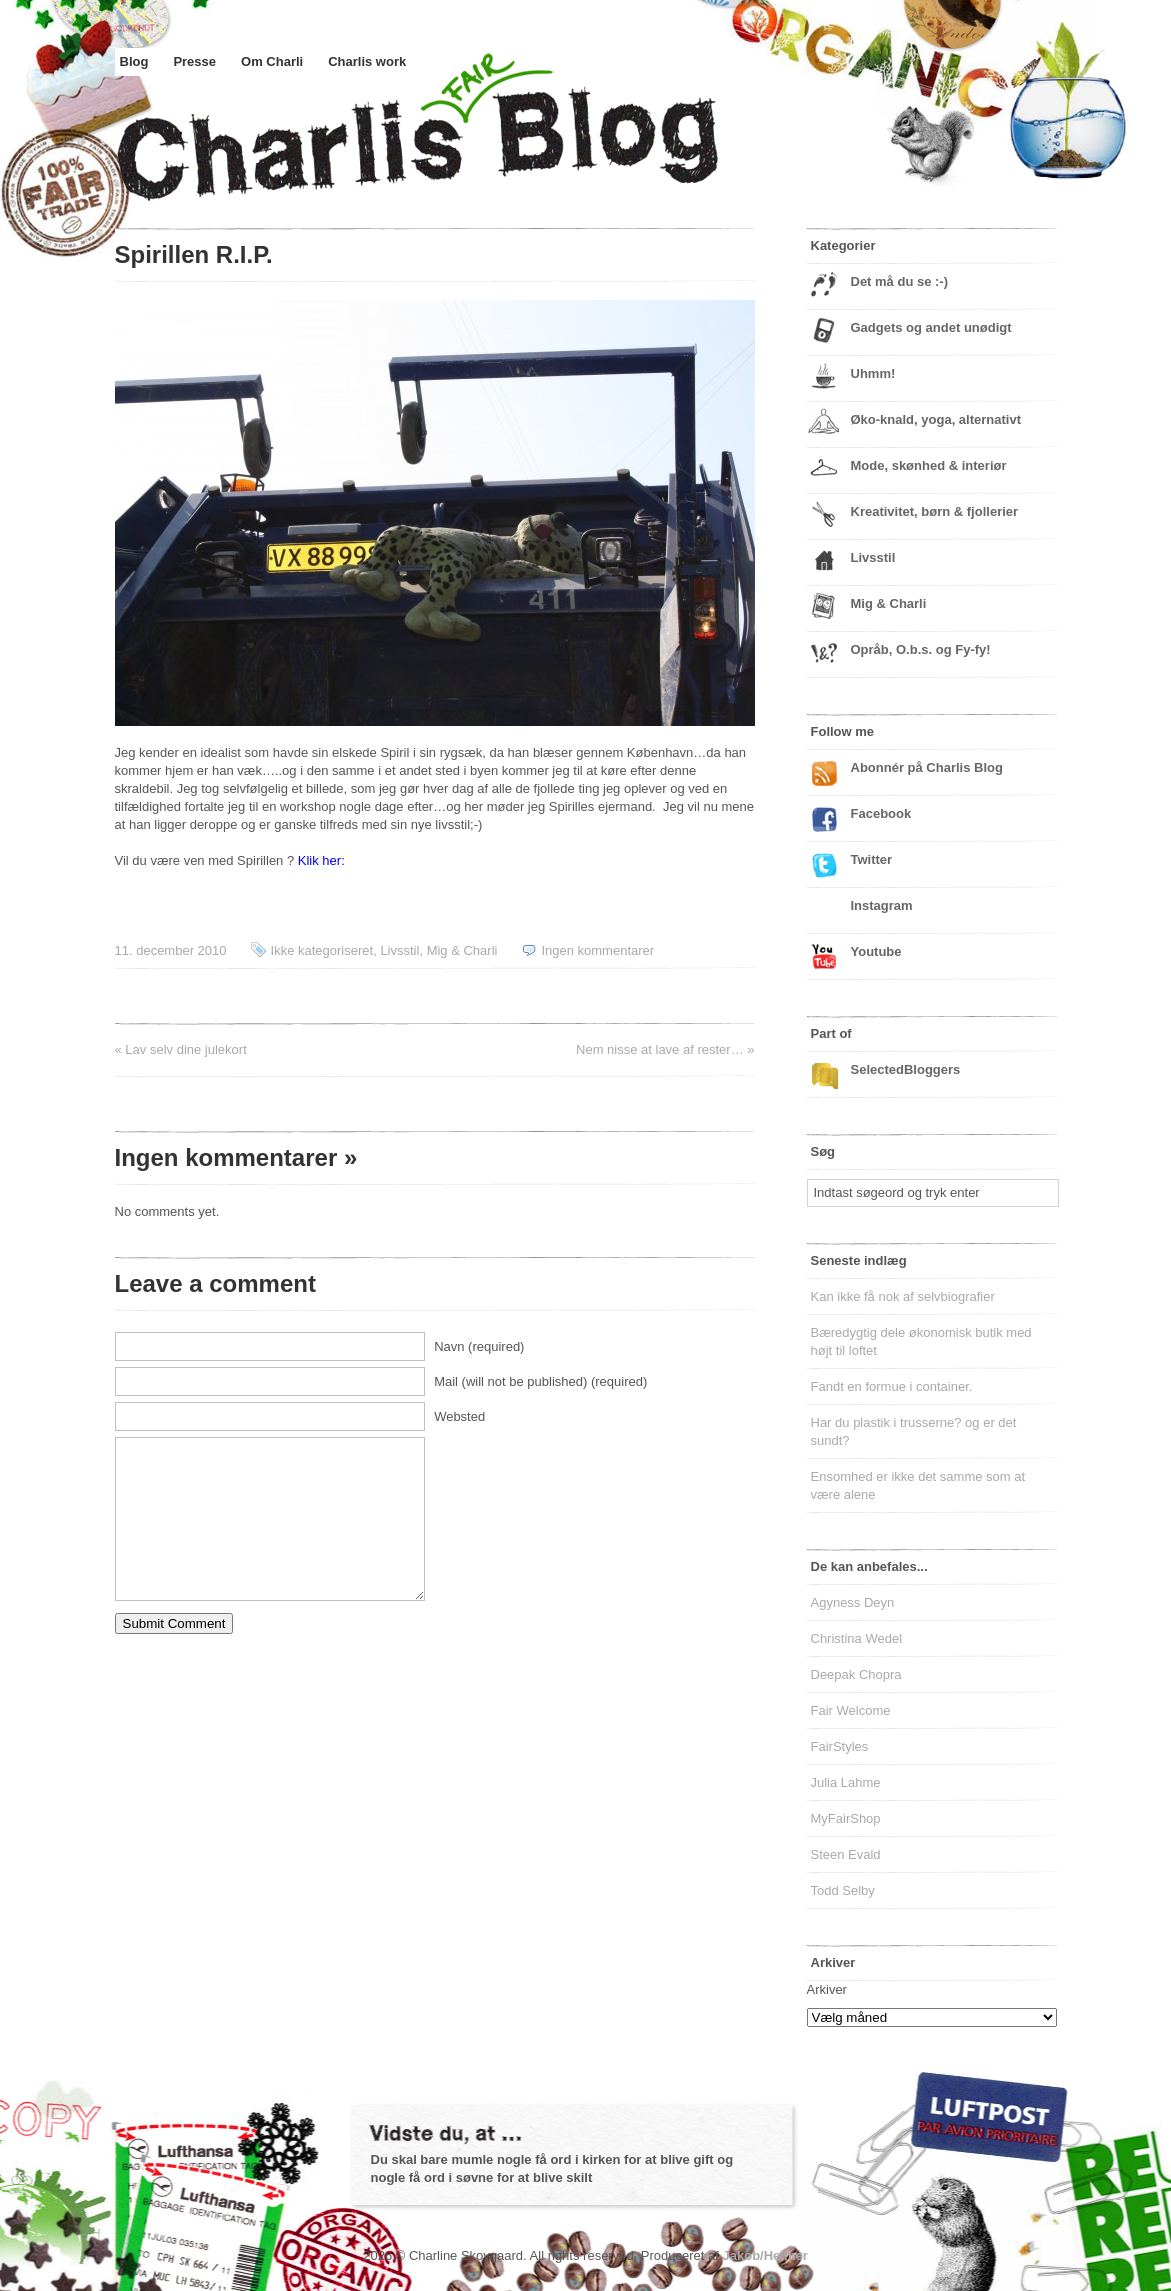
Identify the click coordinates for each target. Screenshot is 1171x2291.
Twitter (872, 859)
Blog (134, 61)
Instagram (882, 905)
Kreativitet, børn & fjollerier (935, 511)
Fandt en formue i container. (892, 1386)
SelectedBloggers (906, 1069)
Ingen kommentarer (597, 950)
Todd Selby (843, 1890)
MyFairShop (846, 1818)
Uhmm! (873, 373)
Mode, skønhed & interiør (929, 465)
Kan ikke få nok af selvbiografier (903, 1296)
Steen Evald (846, 1854)
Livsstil (399, 950)
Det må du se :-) (900, 281)
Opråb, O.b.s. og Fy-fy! (921, 649)
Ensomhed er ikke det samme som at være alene (918, 1485)
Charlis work (367, 61)
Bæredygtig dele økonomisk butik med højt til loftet (921, 1341)
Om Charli (272, 61)
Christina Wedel (857, 1638)
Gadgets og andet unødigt (931, 327)
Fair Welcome (851, 1710)
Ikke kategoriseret (322, 950)
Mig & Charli (462, 950)
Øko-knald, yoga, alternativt (936, 419)
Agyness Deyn (853, 1602)
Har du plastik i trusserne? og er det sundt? (914, 1431)
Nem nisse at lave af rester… (660, 1049)
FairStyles (840, 1746)
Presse (194, 61)
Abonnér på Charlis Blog (927, 767)
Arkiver (827, 1989)
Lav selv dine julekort (185, 1049)
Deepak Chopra (856, 1674)
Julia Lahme (846, 1782)
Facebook (881, 813)
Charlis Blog (465, 148)
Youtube (876, 951)
